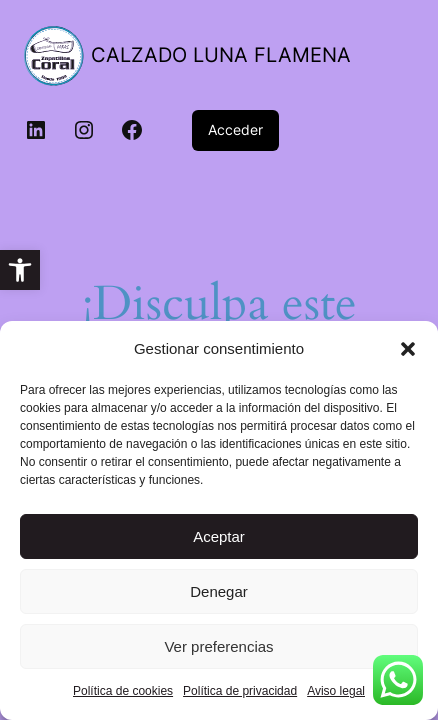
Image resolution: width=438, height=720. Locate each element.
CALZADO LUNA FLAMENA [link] (221, 55)
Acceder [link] (235, 129)
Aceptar (219, 536)
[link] (20, 270)
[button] (408, 349)
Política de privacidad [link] (240, 691)
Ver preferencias (218, 646)
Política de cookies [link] (123, 691)
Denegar (219, 591)
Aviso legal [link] (336, 691)
